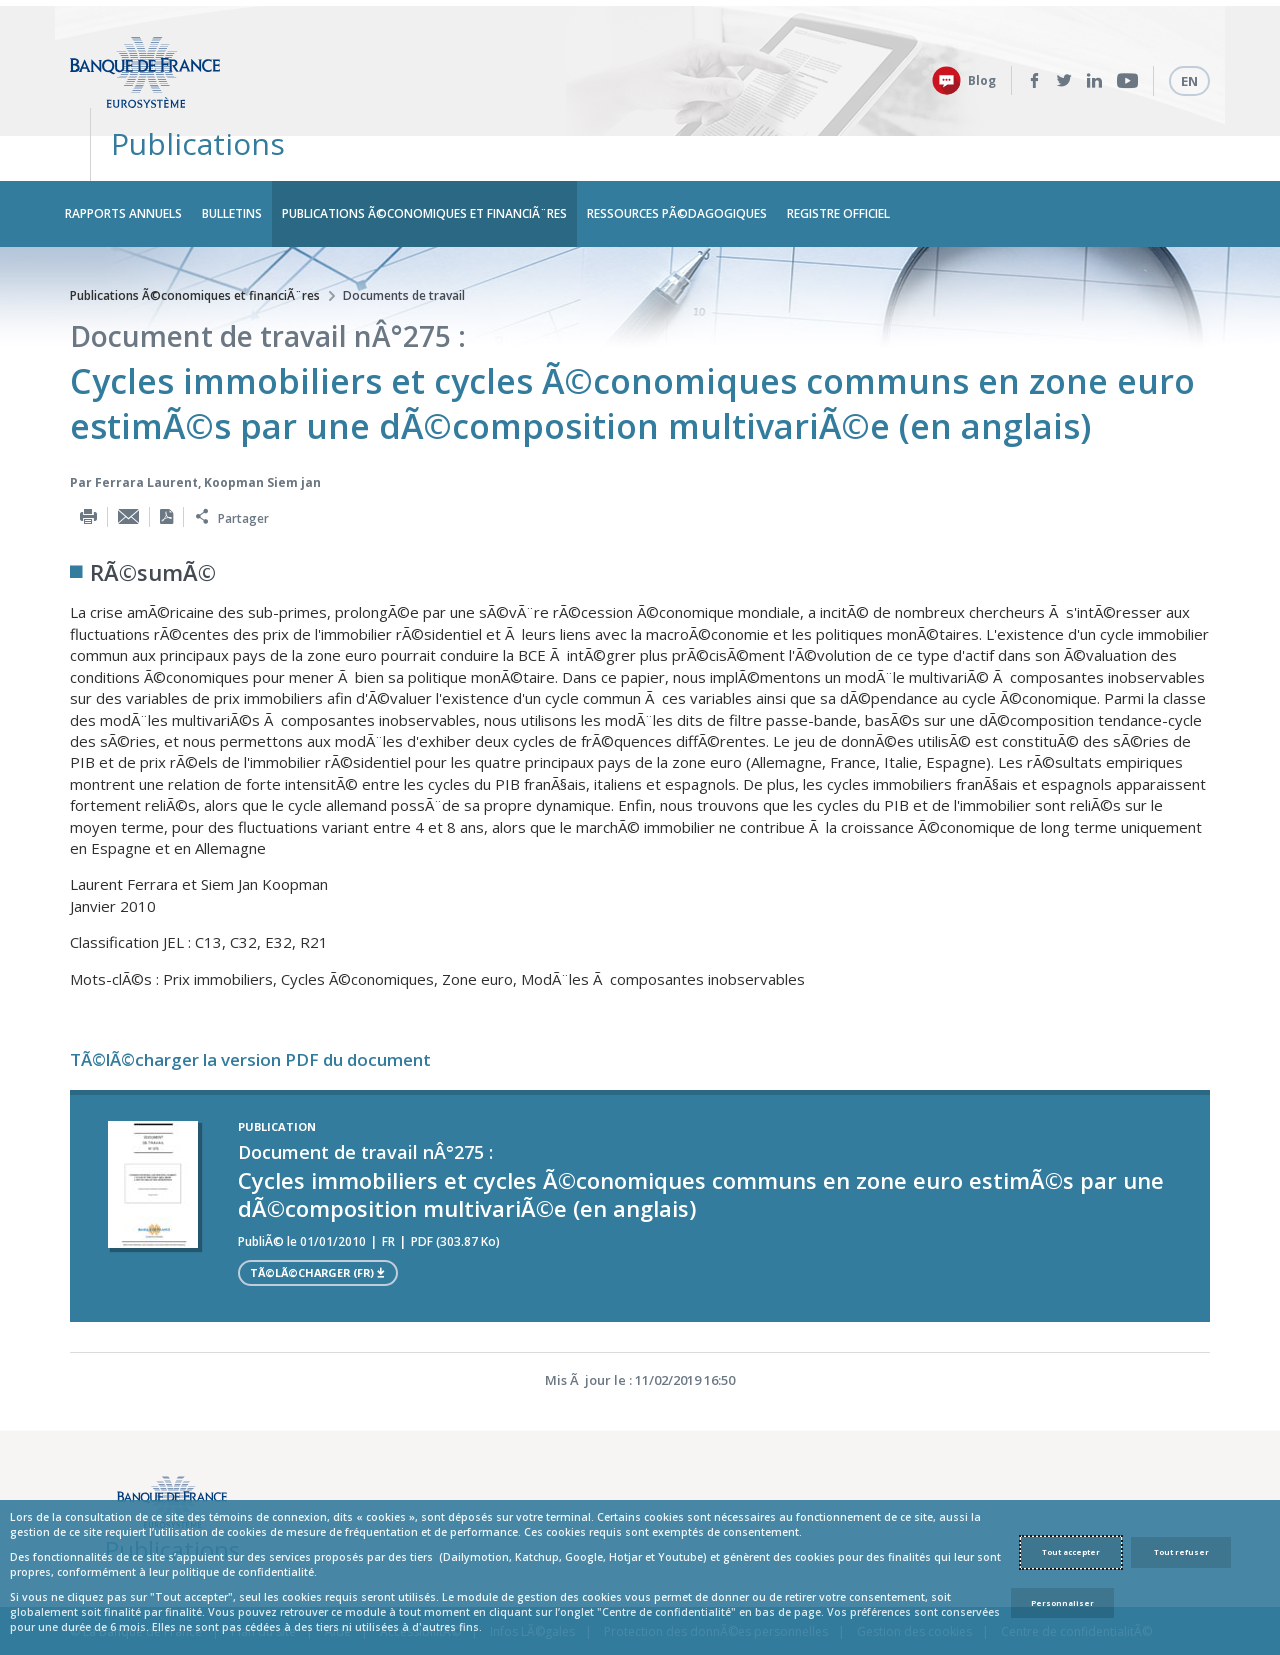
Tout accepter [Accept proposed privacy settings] (1071, 1552)
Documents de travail (404, 244)
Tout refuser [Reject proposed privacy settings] (1181, 1552)
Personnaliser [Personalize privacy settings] (1062, 1603)
